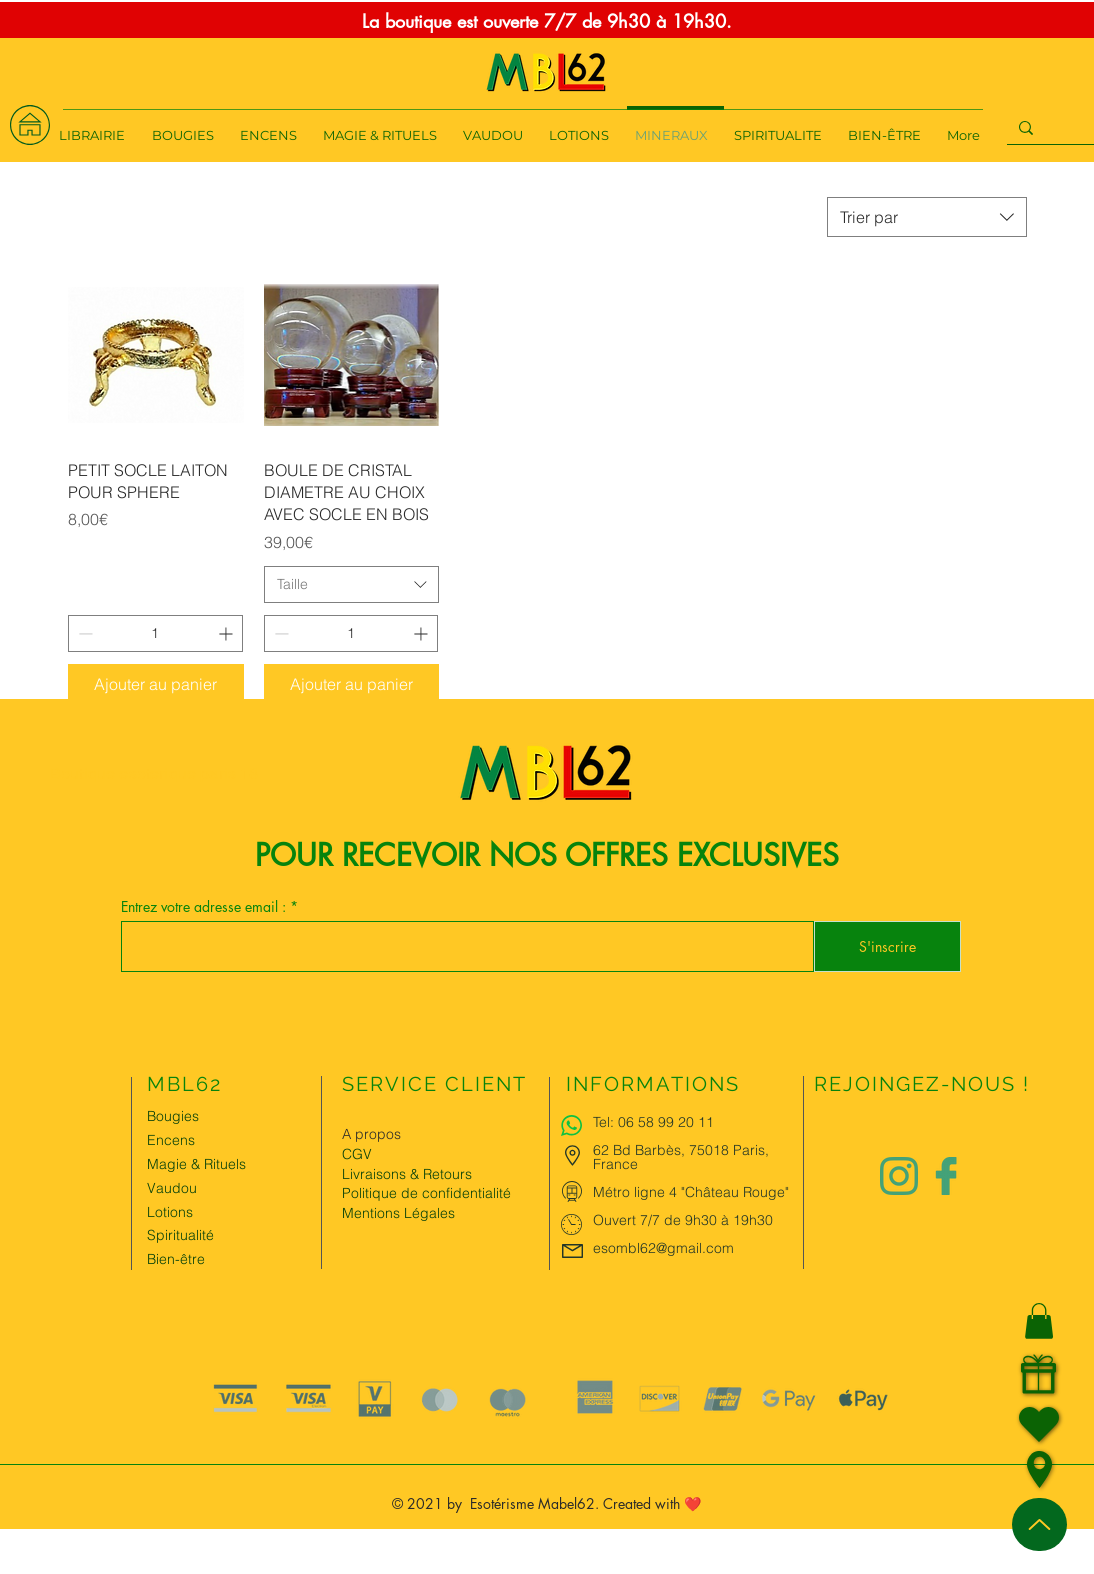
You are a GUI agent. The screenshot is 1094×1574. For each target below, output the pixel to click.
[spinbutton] (155, 633)
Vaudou (172, 1188)
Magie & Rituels (196, 1164)
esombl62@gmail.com (663, 1248)
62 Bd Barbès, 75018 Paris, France (681, 1157)
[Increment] (227, 633)
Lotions (170, 1212)
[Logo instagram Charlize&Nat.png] (899, 1176)
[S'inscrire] (887, 946)
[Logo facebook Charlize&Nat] (947, 1176)
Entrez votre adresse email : (205, 907)
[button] (1039, 1321)
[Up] (1039, 1524)
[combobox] (927, 217)
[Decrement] (83, 633)
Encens (171, 1140)
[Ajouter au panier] (156, 684)
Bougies (173, 1116)
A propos (371, 1134)
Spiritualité (180, 1235)
